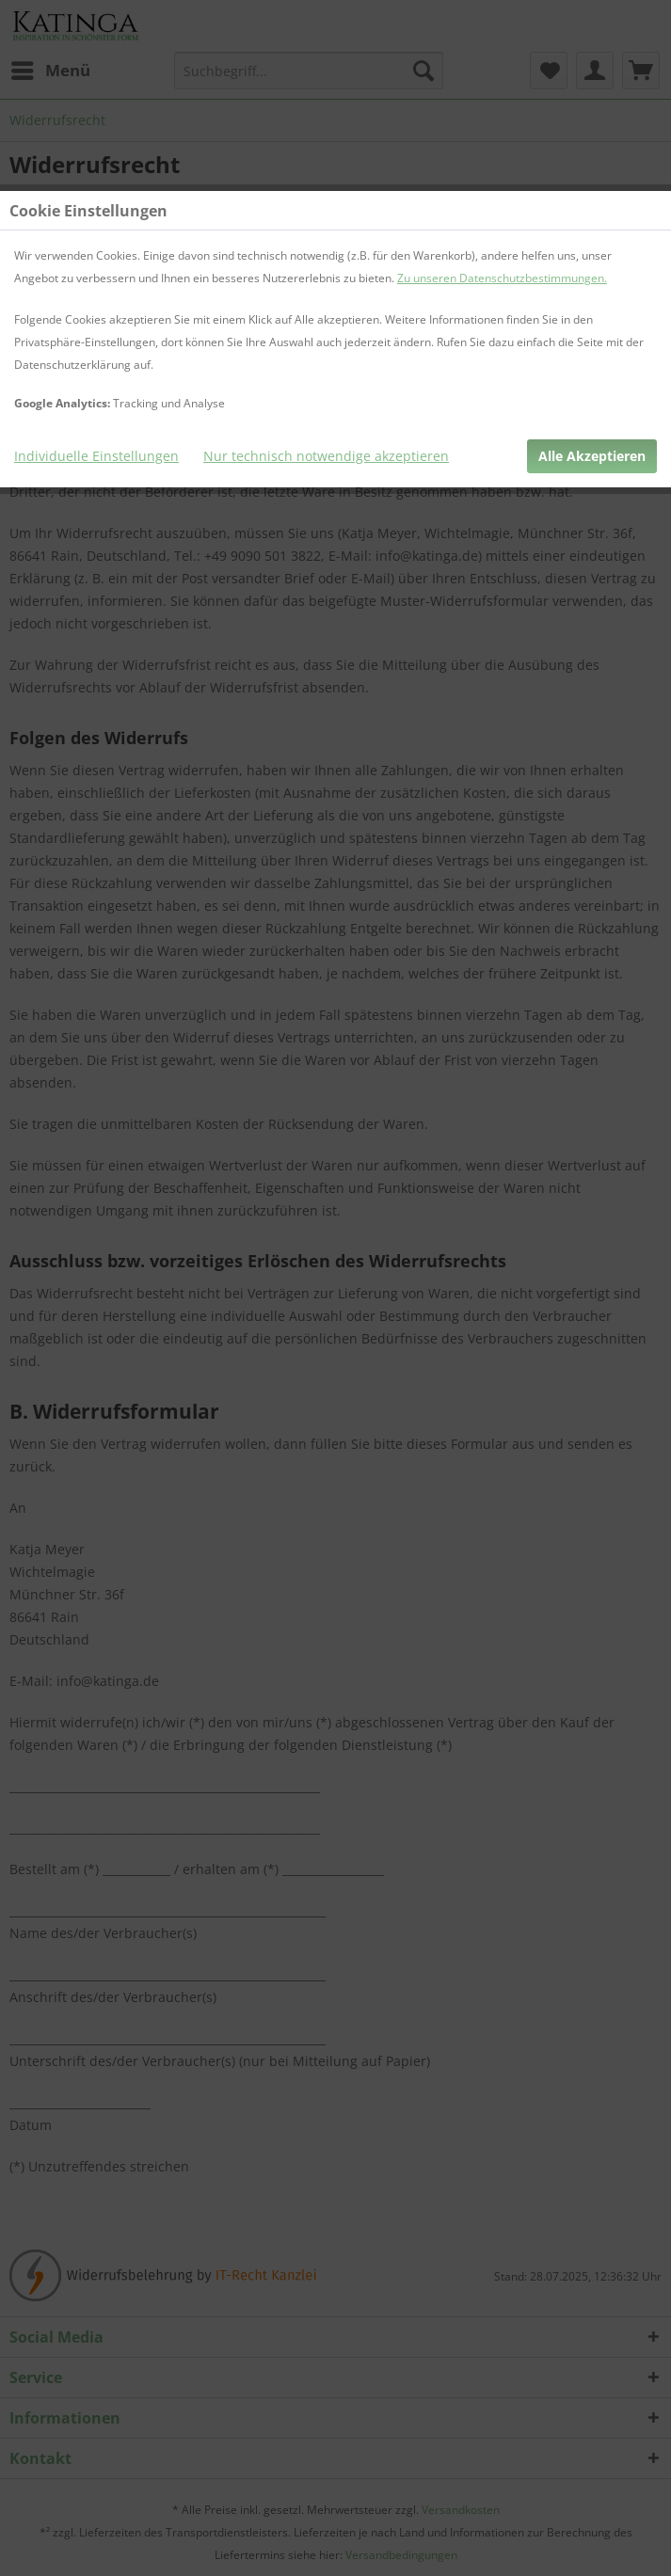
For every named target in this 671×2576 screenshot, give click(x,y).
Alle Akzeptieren (592, 456)
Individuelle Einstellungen (96, 456)
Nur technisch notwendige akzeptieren (326, 456)
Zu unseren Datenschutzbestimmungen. (502, 278)
